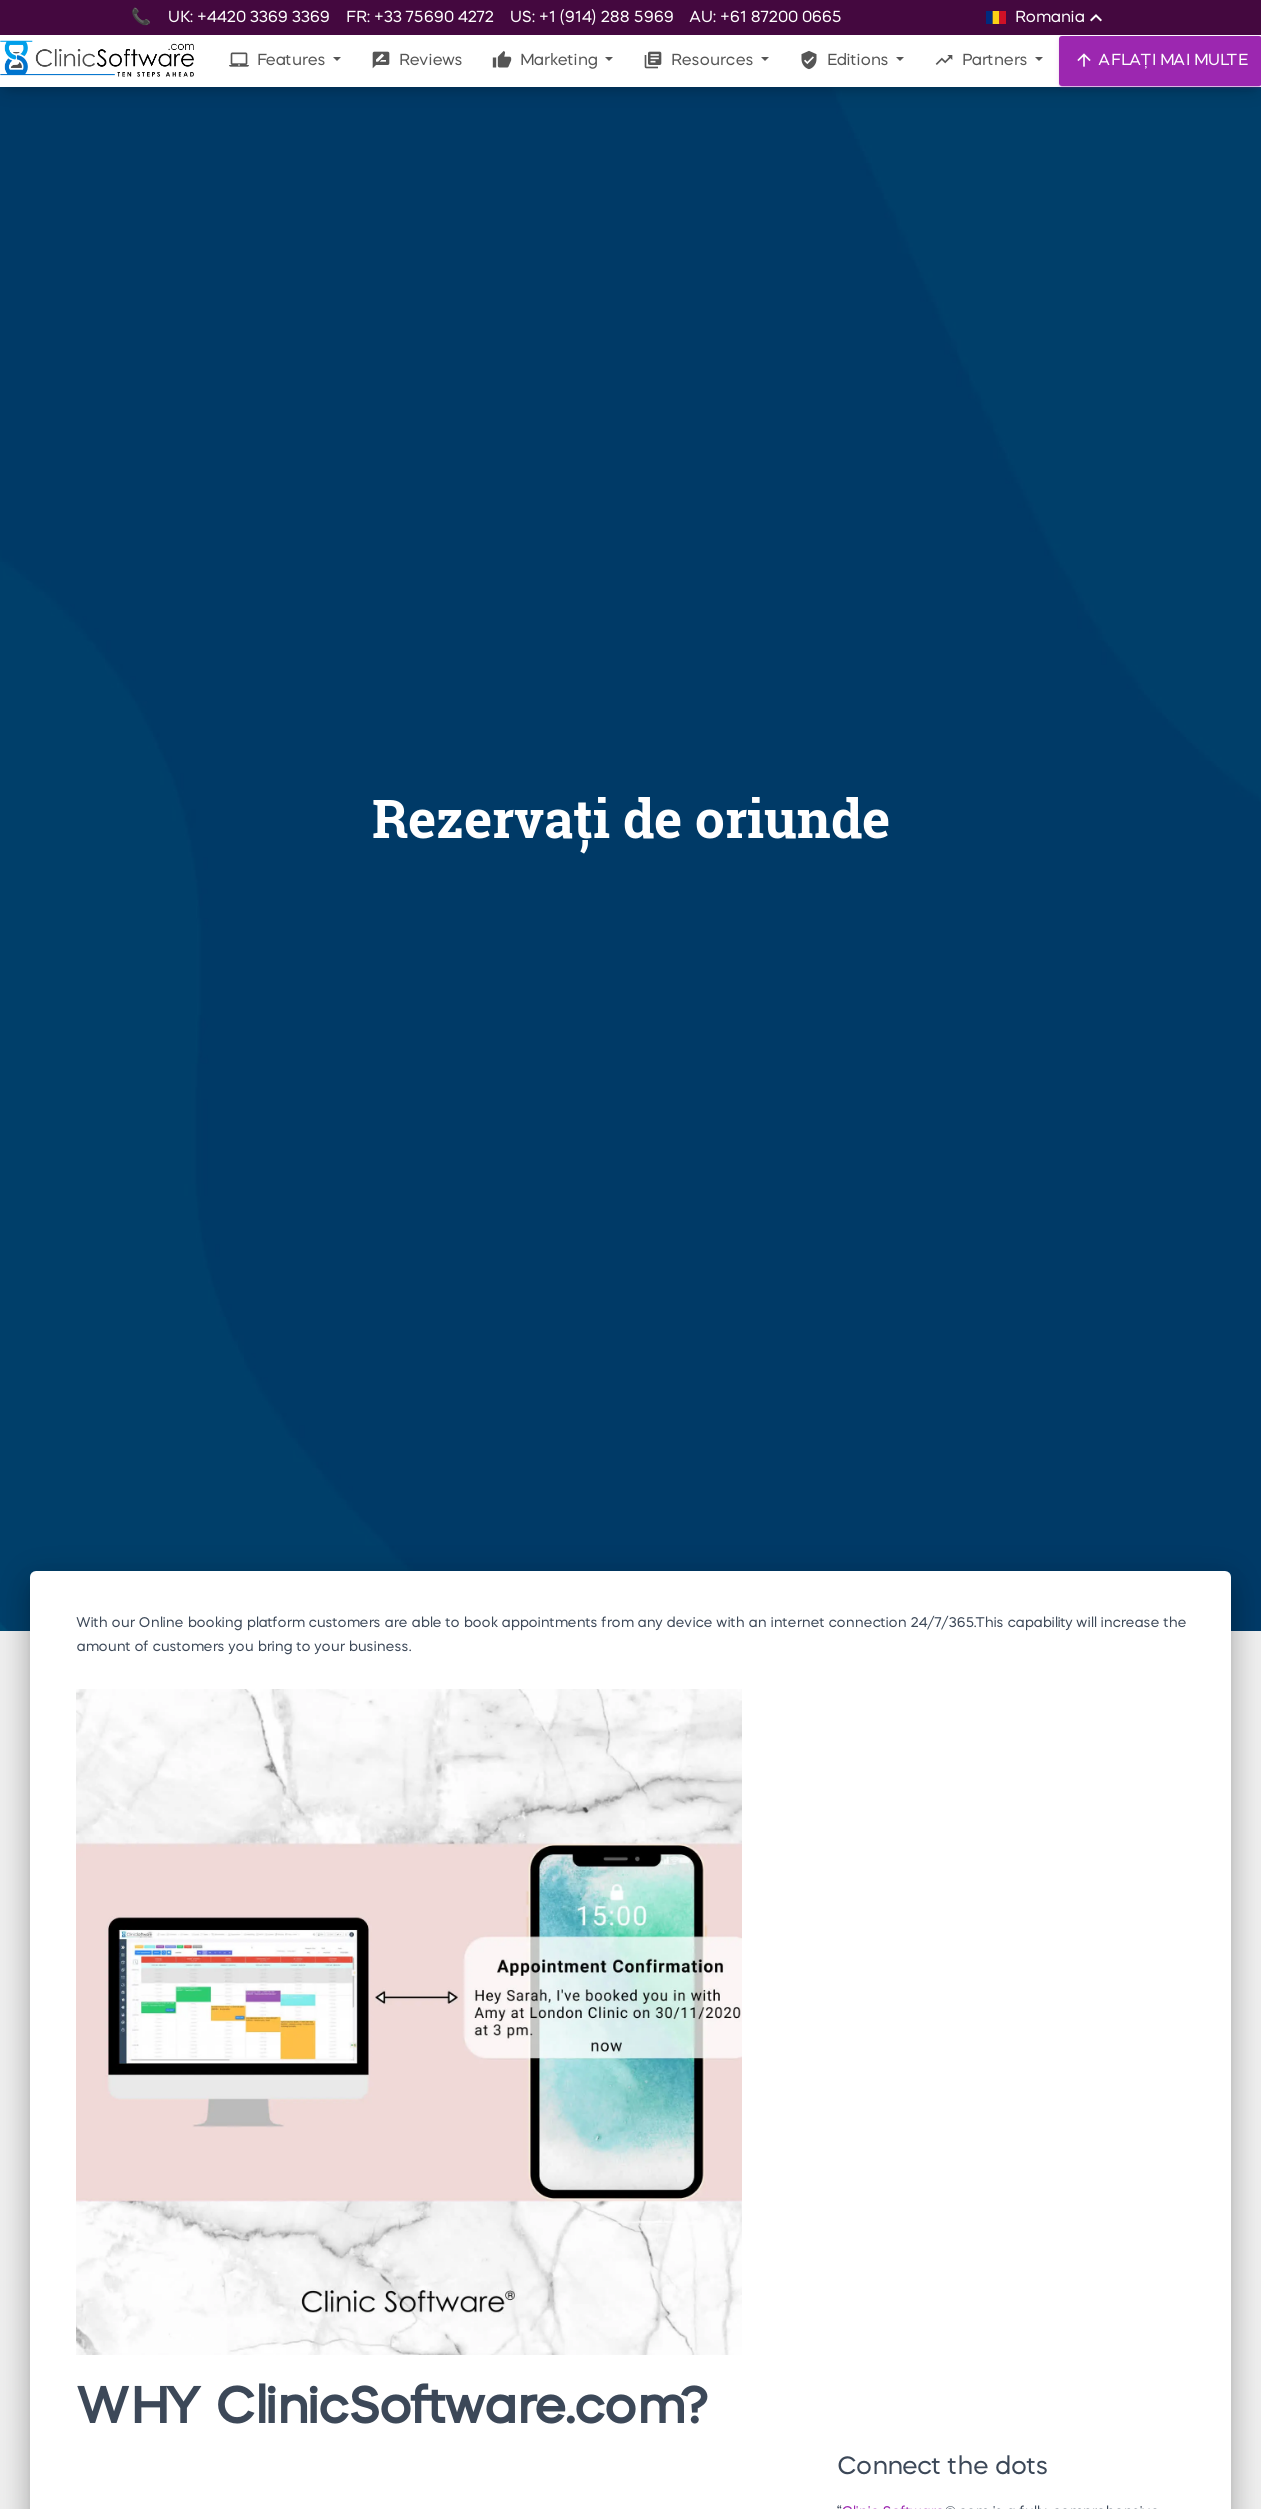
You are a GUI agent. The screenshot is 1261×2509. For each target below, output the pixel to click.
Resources (700, 60)
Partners (982, 60)
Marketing (546, 60)
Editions (845, 60)
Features (279, 60)
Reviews (416, 60)
